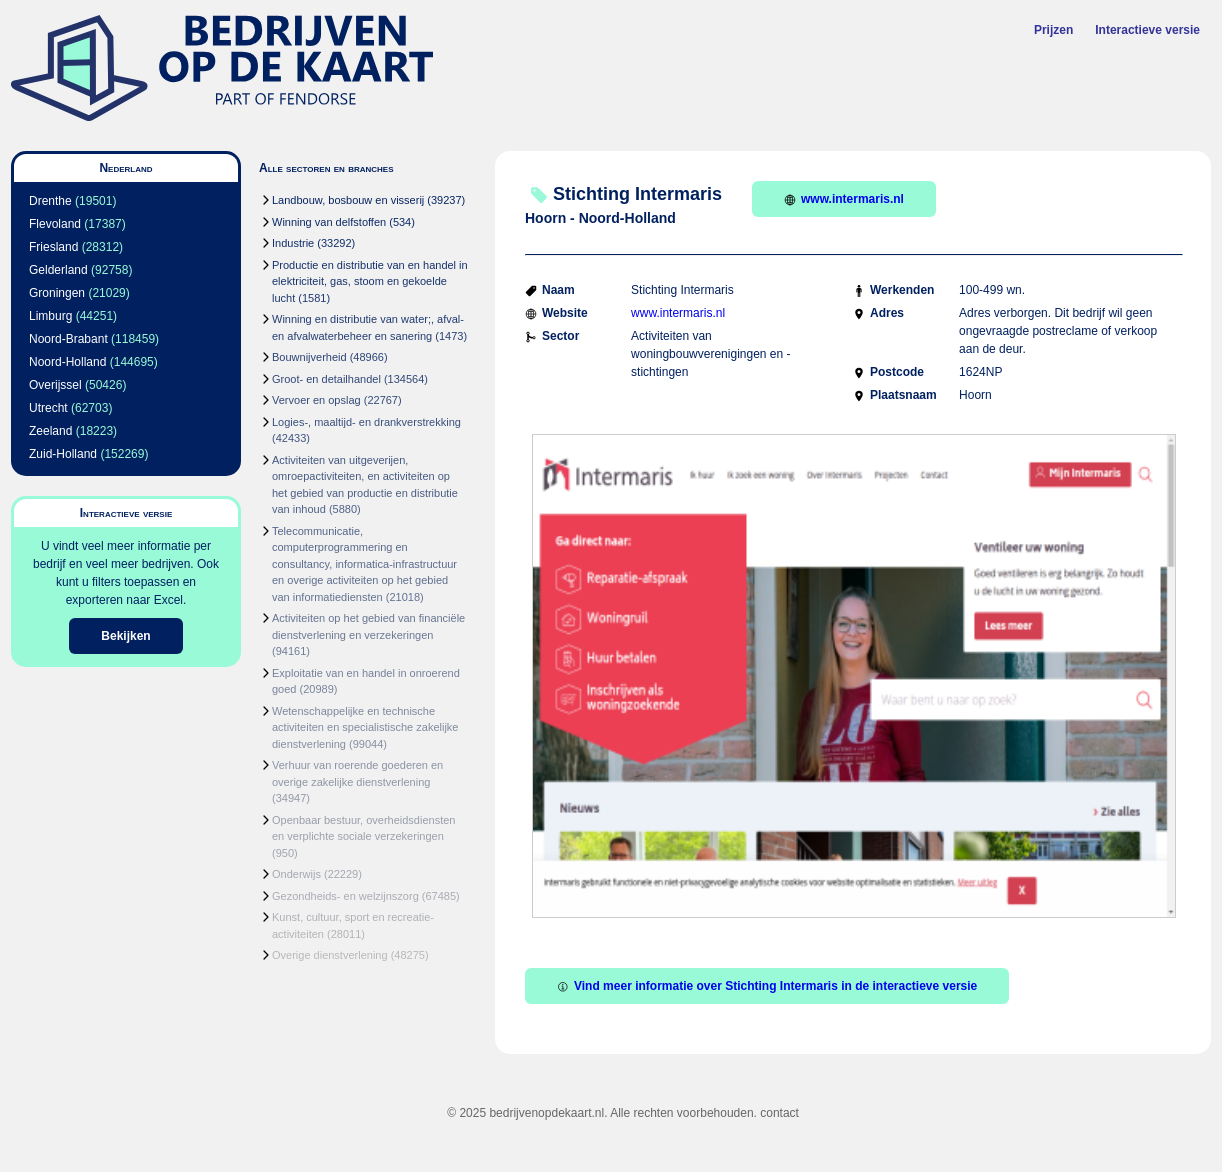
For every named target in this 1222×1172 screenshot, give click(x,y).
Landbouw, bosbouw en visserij (348, 200)
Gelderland (58, 270)
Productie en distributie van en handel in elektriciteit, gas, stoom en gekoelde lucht (370, 281)
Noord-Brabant (68, 339)
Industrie (293, 243)
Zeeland (50, 431)
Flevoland (55, 224)
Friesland (53, 247)
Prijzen (1053, 30)
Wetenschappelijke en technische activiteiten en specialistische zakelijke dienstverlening (365, 727)
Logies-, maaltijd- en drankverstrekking (366, 422)
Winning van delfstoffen (329, 222)
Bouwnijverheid (309, 357)
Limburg (50, 316)
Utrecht (48, 408)
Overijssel (55, 385)
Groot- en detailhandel (326, 379)
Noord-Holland (67, 362)
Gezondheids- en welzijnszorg (345, 896)
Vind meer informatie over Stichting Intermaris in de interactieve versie (767, 986)
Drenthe (50, 201)
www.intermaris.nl (844, 199)
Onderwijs (296, 874)
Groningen (57, 293)
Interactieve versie (1147, 30)
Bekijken (125, 636)
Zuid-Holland (63, 454)
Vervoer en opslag (316, 400)
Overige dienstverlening (330, 955)
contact (779, 1113)
